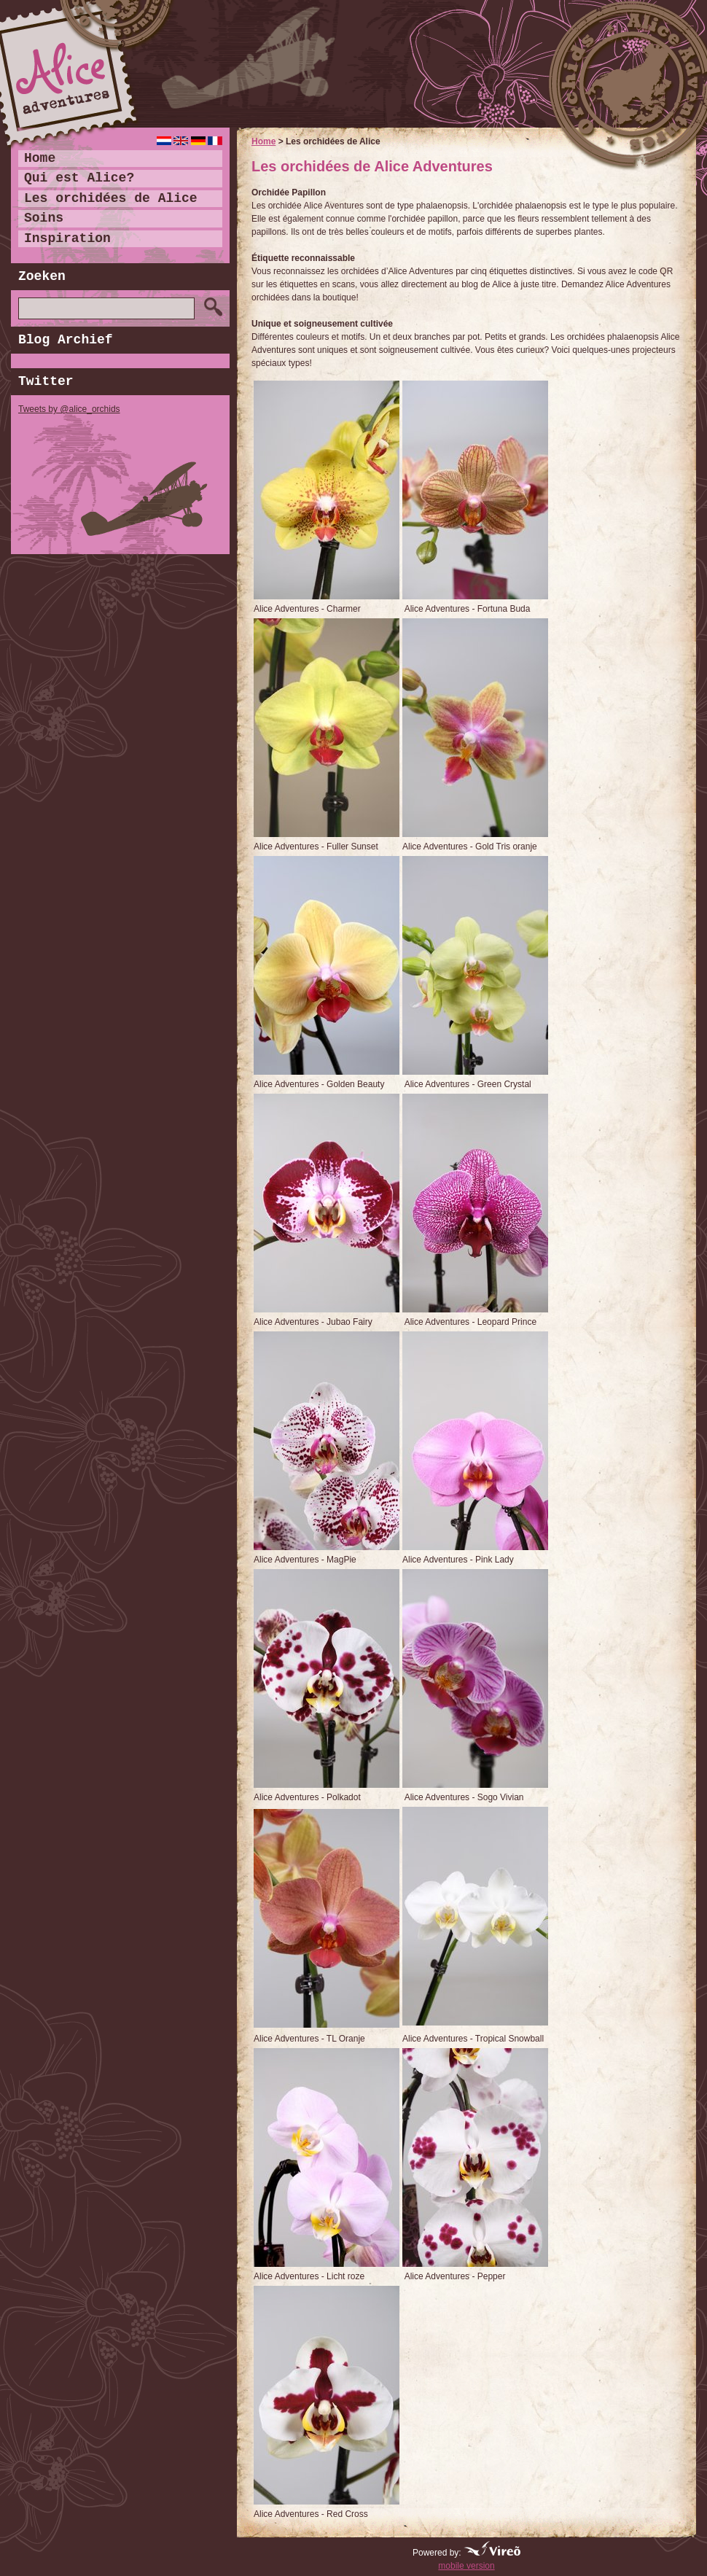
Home (263, 141)
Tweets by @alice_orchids (69, 409)
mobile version (466, 2566)
